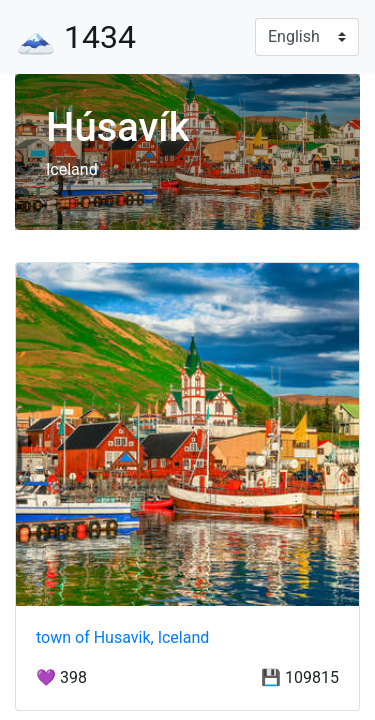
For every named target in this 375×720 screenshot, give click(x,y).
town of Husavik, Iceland (122, 637)
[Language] (307, 37)
